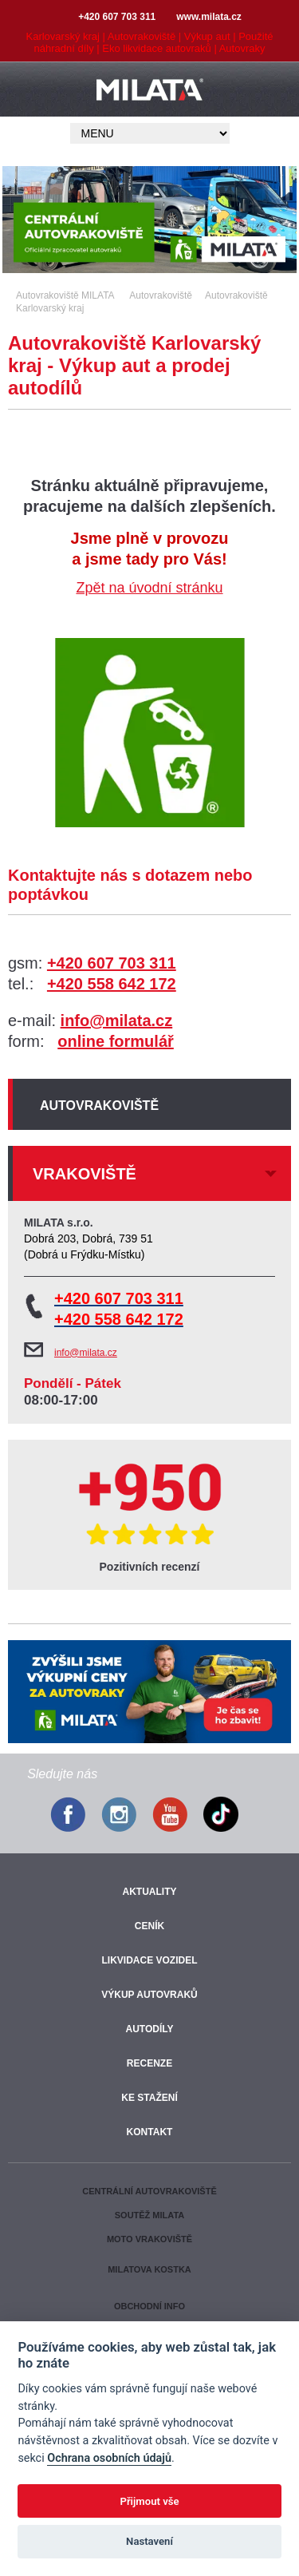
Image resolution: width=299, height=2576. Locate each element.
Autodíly (149, 2029)
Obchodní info (149, 2306)
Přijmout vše (149, 2501)
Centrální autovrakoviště (149, 2191)
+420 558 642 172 (111, 984)
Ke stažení (149, 2097)
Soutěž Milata (149, 2215)
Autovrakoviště (99, 1105)
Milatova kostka (149, 2269)
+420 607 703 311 (111, 963)
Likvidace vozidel (149, 1960)
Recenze (149, 2063)
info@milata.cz (117, 1020)
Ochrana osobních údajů (109, 2458)
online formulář (115, 1041)
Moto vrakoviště (149, 2239)
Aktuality (150, 1891)
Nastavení (149, 2541)
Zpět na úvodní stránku (149, 588)
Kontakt (150, 2132)
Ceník (149, 1926)
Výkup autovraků (149, 1994)
